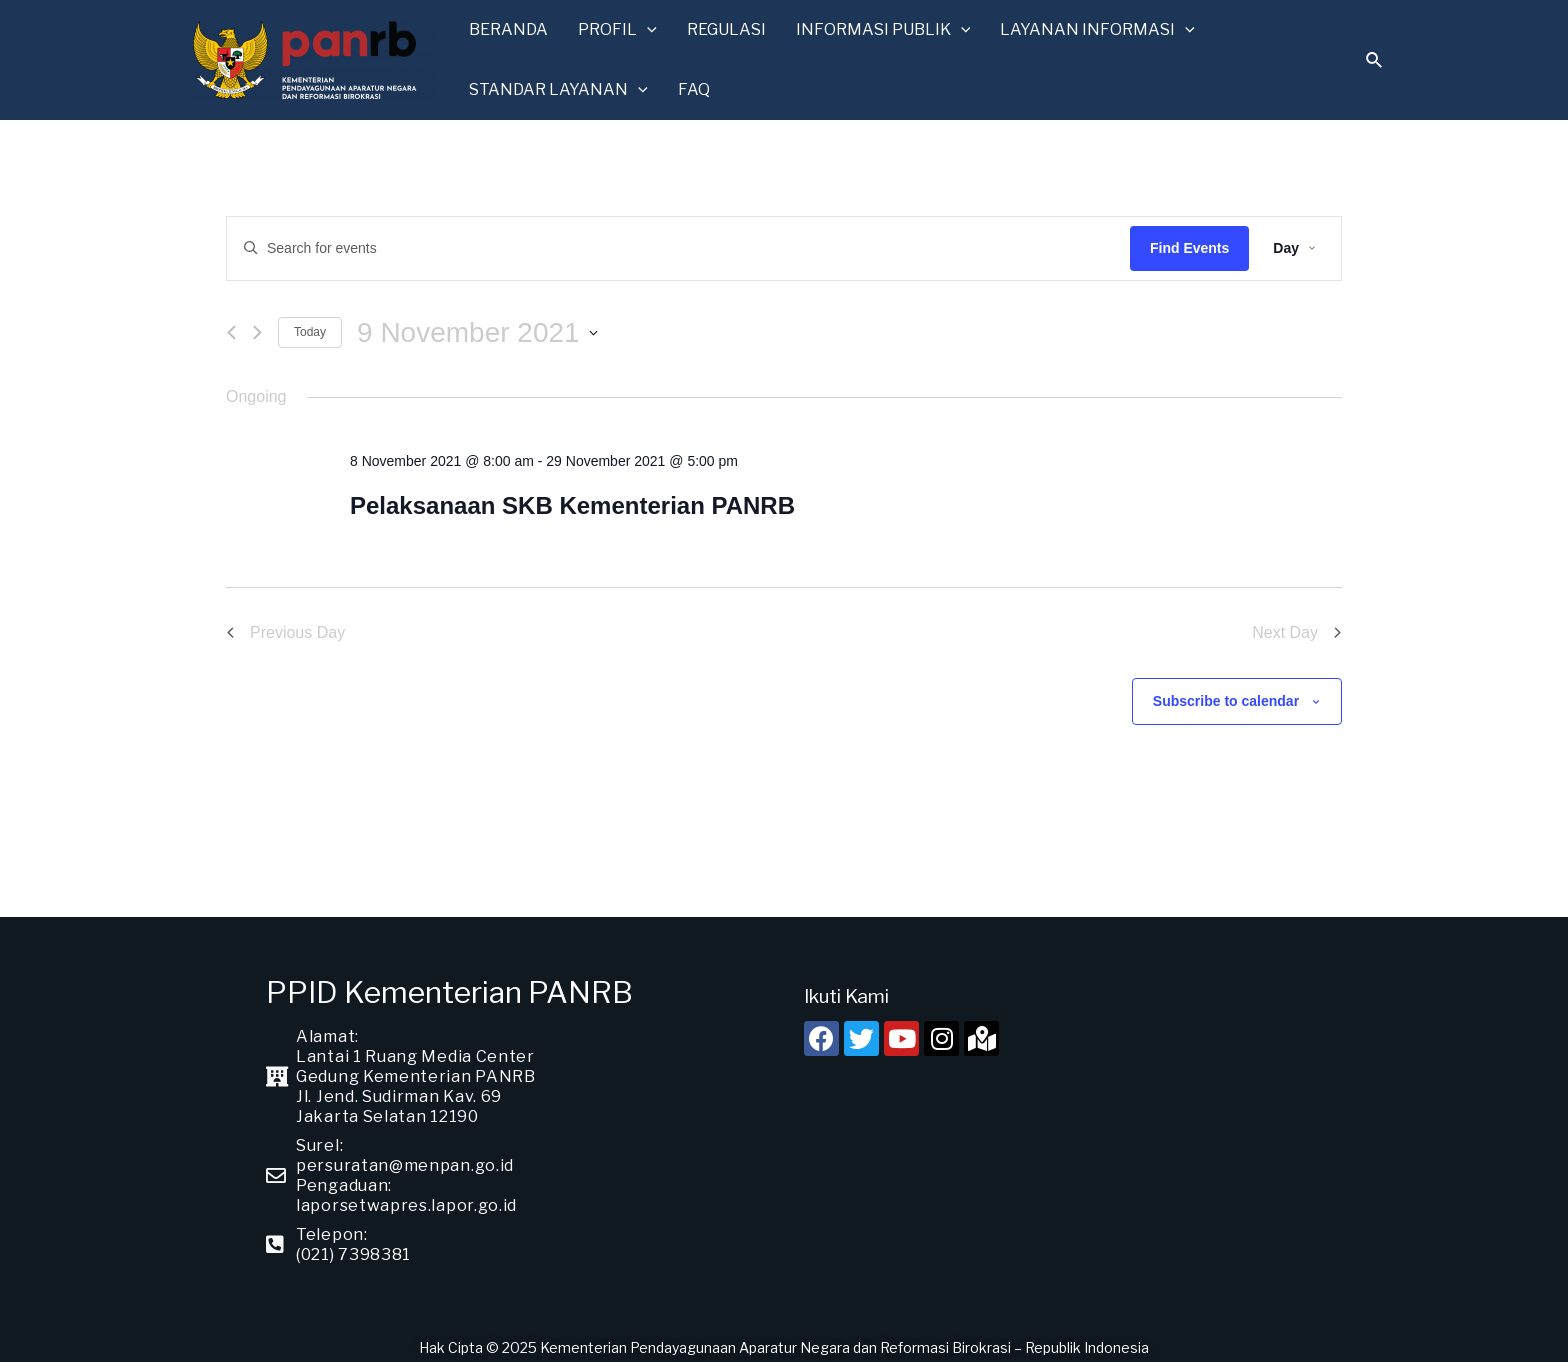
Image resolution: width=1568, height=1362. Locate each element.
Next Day (1297, 623)
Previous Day (285, 623)
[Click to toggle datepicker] (478, 324)
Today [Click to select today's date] (310, 323)
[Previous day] (231, 323)
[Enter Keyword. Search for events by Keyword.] (678, 239)
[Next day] (257, 323)
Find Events (1189, 239)
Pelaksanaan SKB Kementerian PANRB (572, 496)
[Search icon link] (1375, 57)
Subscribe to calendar (1226, 692)
